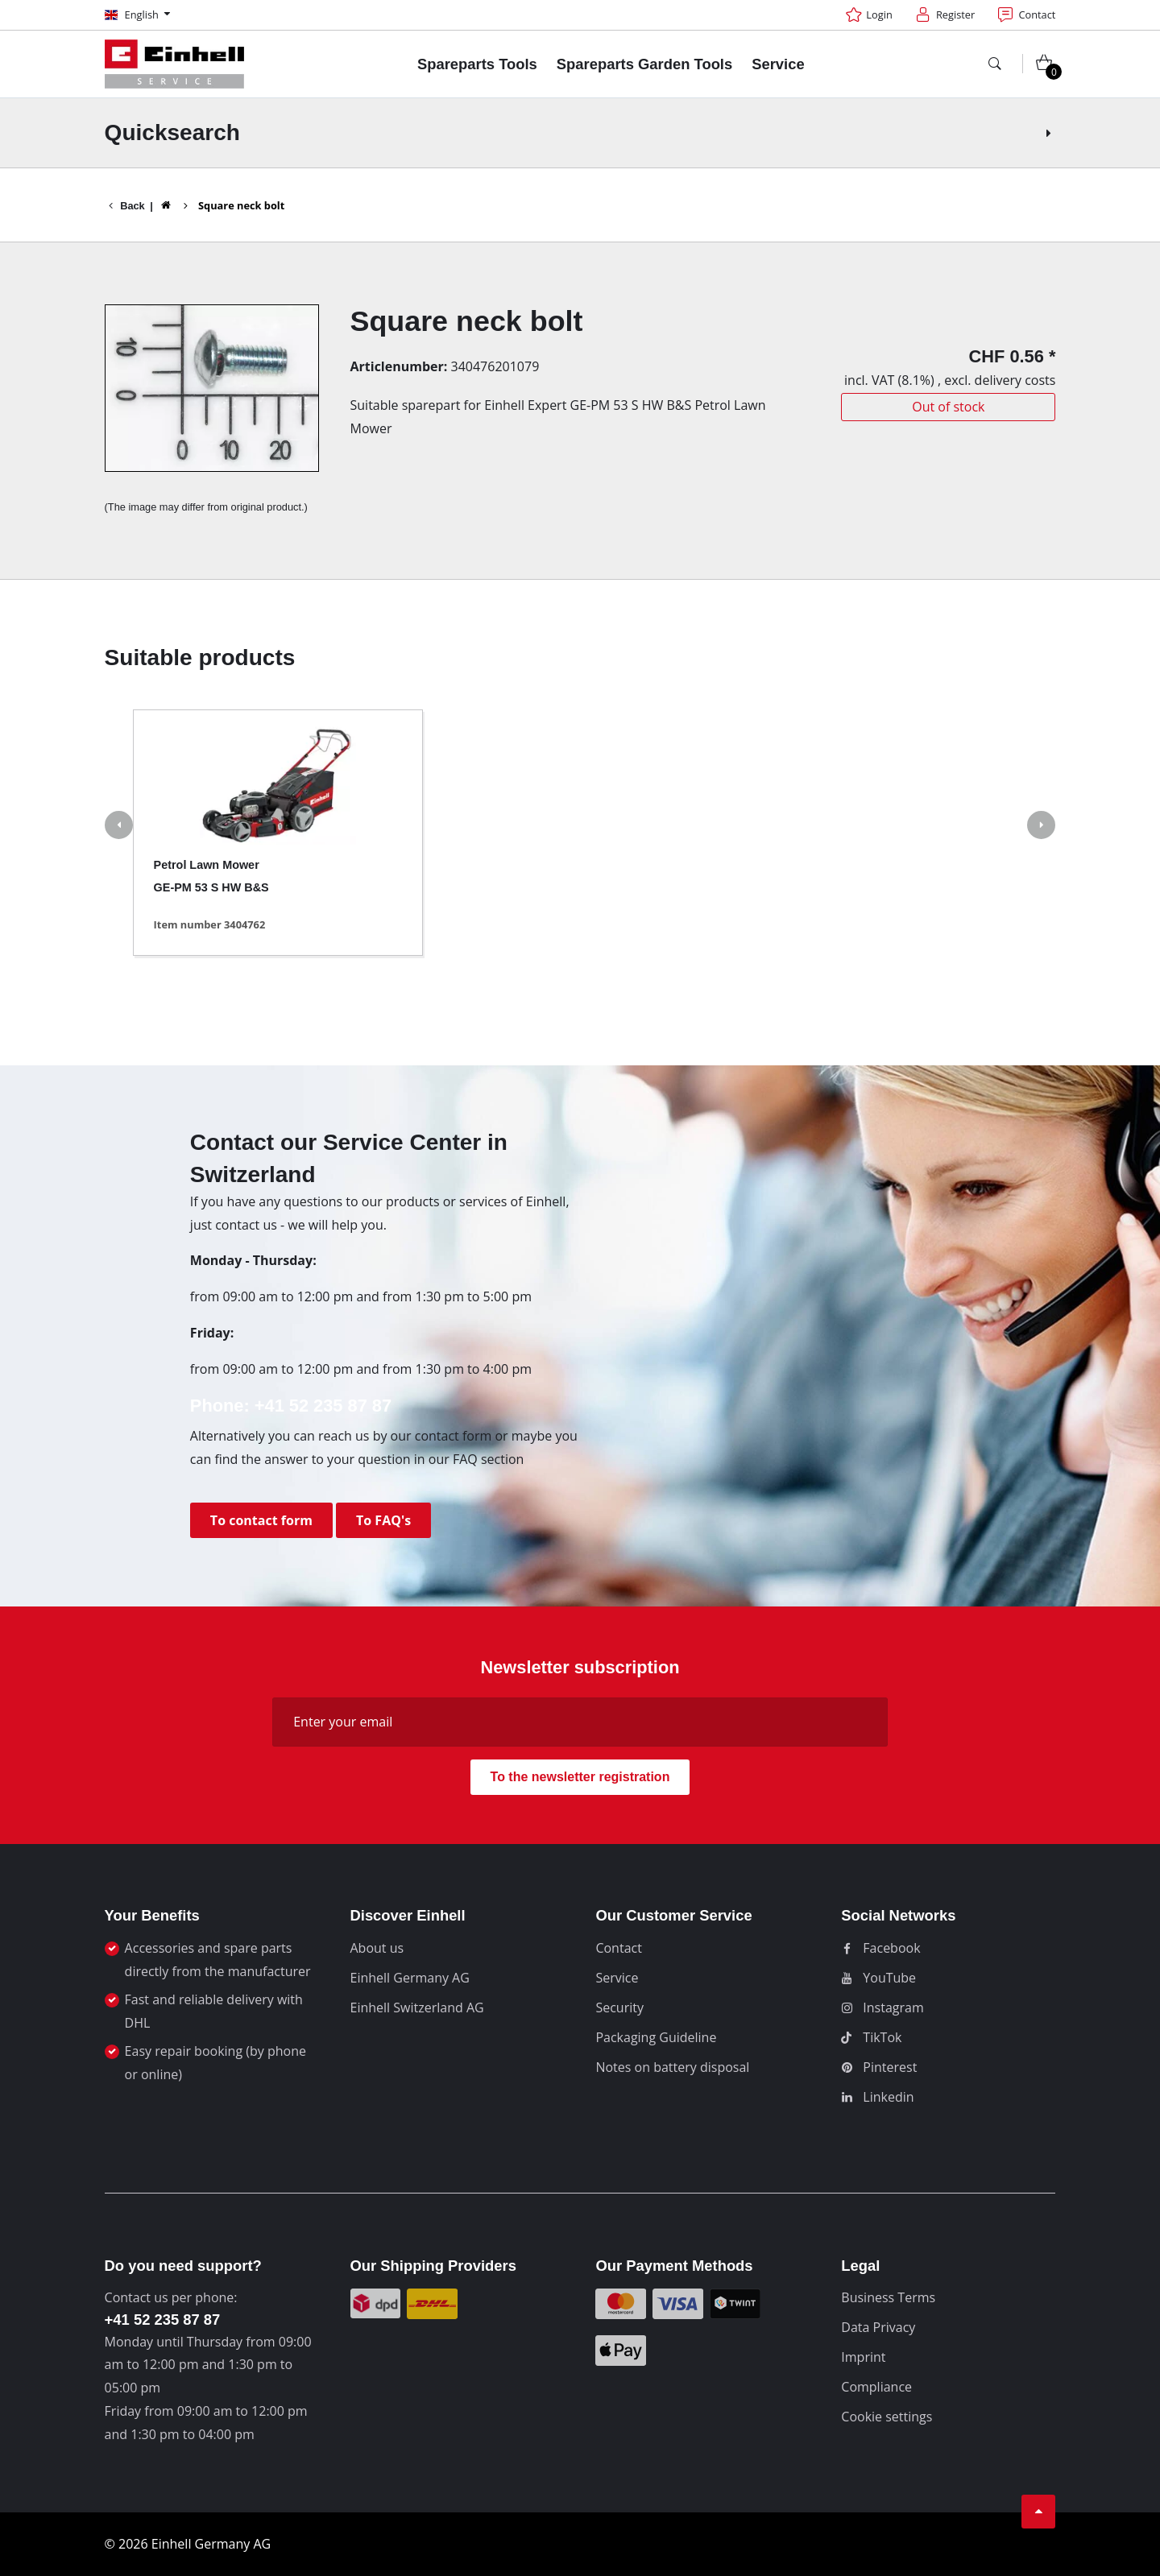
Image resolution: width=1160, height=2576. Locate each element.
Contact (618, 1948)
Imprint (863, 2357)
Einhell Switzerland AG (417, 2007)
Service (616, 1978)
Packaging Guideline (655, 2037)
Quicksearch (580, 132)
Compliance (876, 2387)
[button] (119, 827)
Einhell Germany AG (410, 1978)
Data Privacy (878, 2327)
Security (619, 2007)
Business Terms (888, 2297)
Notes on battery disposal (672, 2067)
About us (377, 1948)
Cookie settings (886, 2416)
